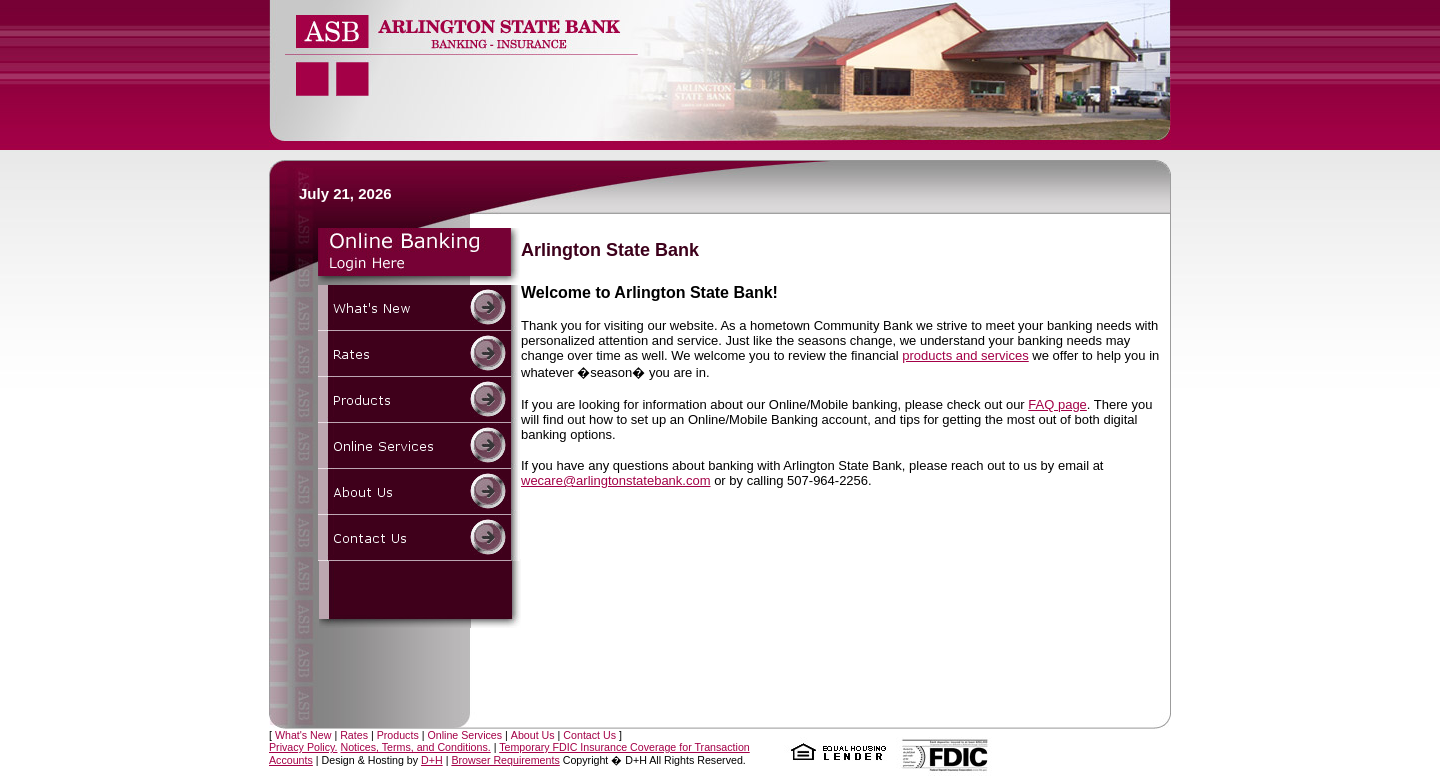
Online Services (464, 735)
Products (398, 735)
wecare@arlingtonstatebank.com (616, 480)
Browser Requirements (505, 760)
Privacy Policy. (303, 747)
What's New (303, 735)
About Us (533, 735)
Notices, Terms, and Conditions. (415, 747)
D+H (432, 760)
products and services (965, 355)
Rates (354, 735)
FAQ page (1057, 404)
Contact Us (589, 735)
